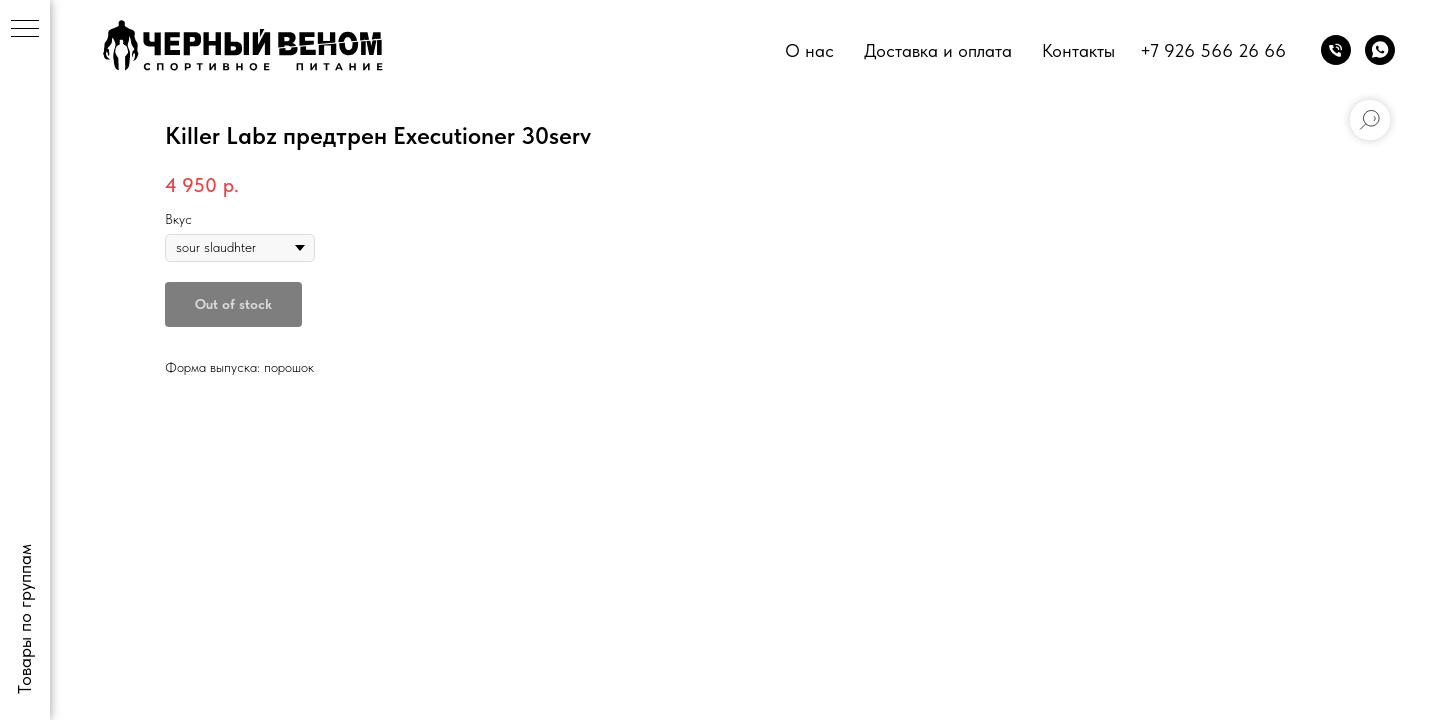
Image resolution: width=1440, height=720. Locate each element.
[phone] (1336, 50)
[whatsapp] (1380, 50)
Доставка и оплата (938, 50)
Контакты (1078, 50)
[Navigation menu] (25, 30)
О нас (809, 50)
